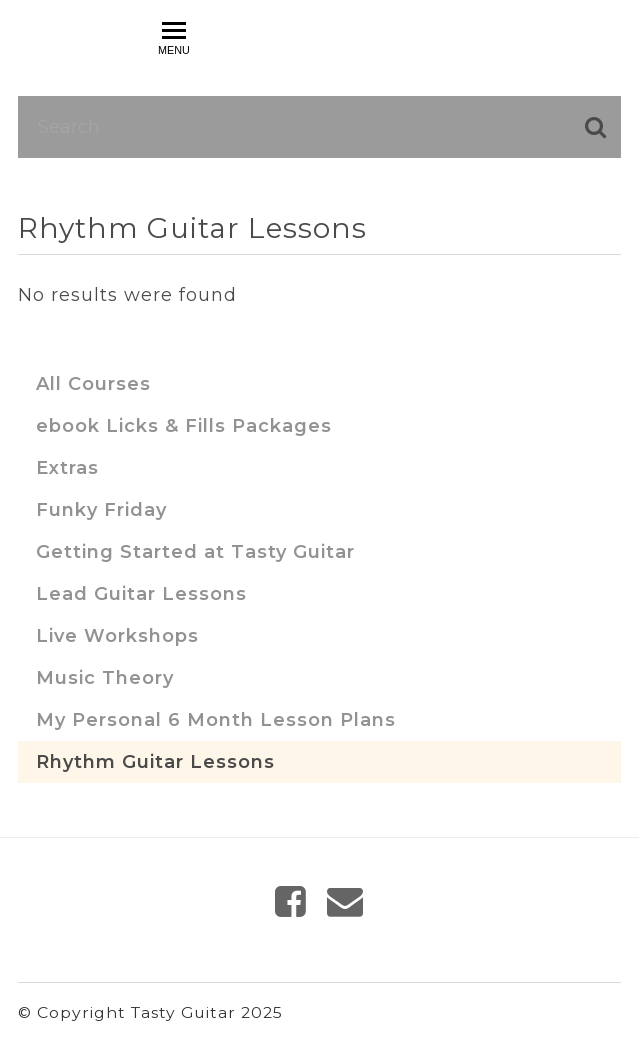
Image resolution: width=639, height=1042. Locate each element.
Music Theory (105, 678)
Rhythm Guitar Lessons (155, 762)
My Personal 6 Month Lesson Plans (216, 720)
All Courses (93, 384)
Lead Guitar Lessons (141, 594)
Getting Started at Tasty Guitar (195, 552)
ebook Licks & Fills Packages (184, 426)
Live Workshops (117, 636)
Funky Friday (101, 510)
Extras (67, 468)
